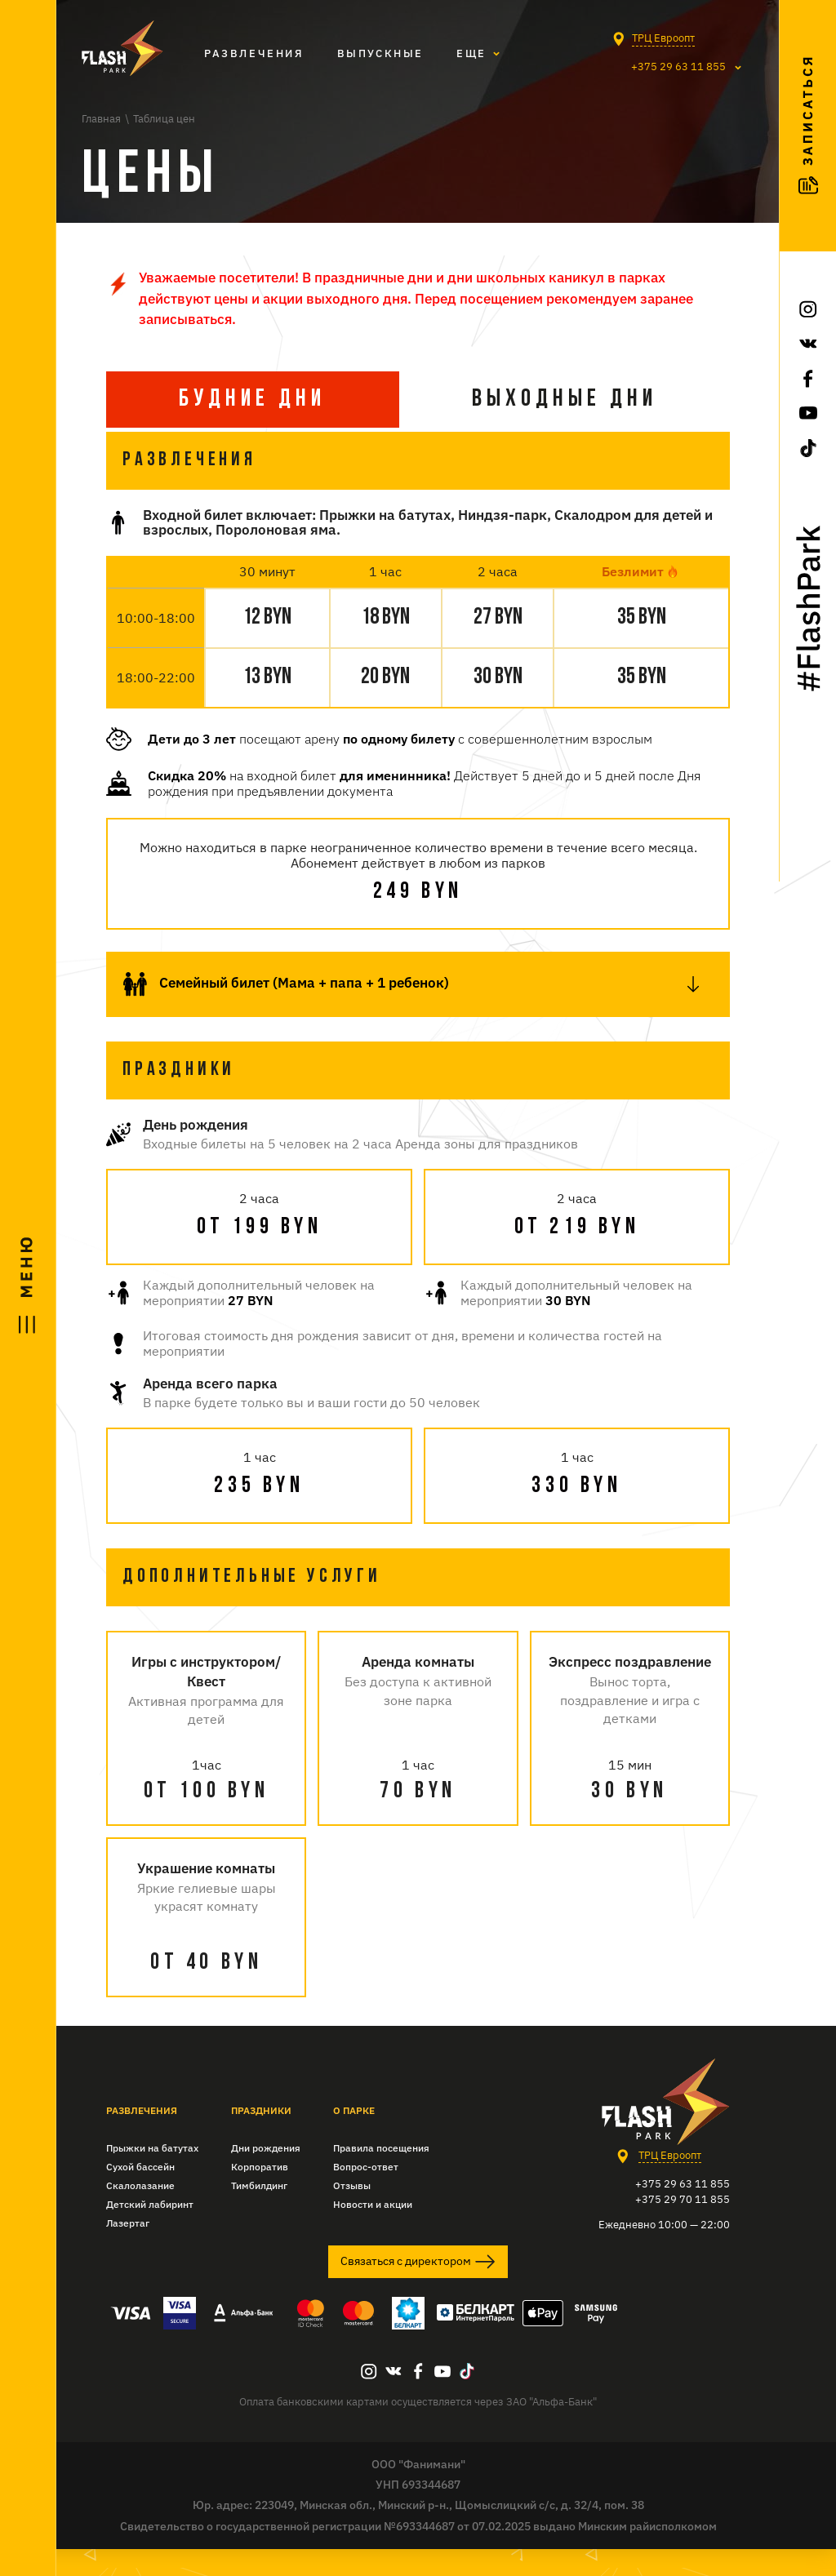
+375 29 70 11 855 (682, 2226)
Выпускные (380, 53)
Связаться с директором (418, 2289)
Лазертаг (127, 2250)
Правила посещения (381, 2175)
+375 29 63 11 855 (669, 68)
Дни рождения (265, 2175)
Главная (101, 119)
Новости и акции (372, 2231)
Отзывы (352, 2212)
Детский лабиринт (149, 2231)
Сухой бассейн (140, 2193)
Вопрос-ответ (365, 2193)
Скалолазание (140, 2212)
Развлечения (254, 53)
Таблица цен (164, 119)
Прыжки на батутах (152, 2175)
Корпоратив (259, 2193)
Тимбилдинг (259, 2212)
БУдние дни (252, 399)
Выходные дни (564, 399)
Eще (471, 53)
